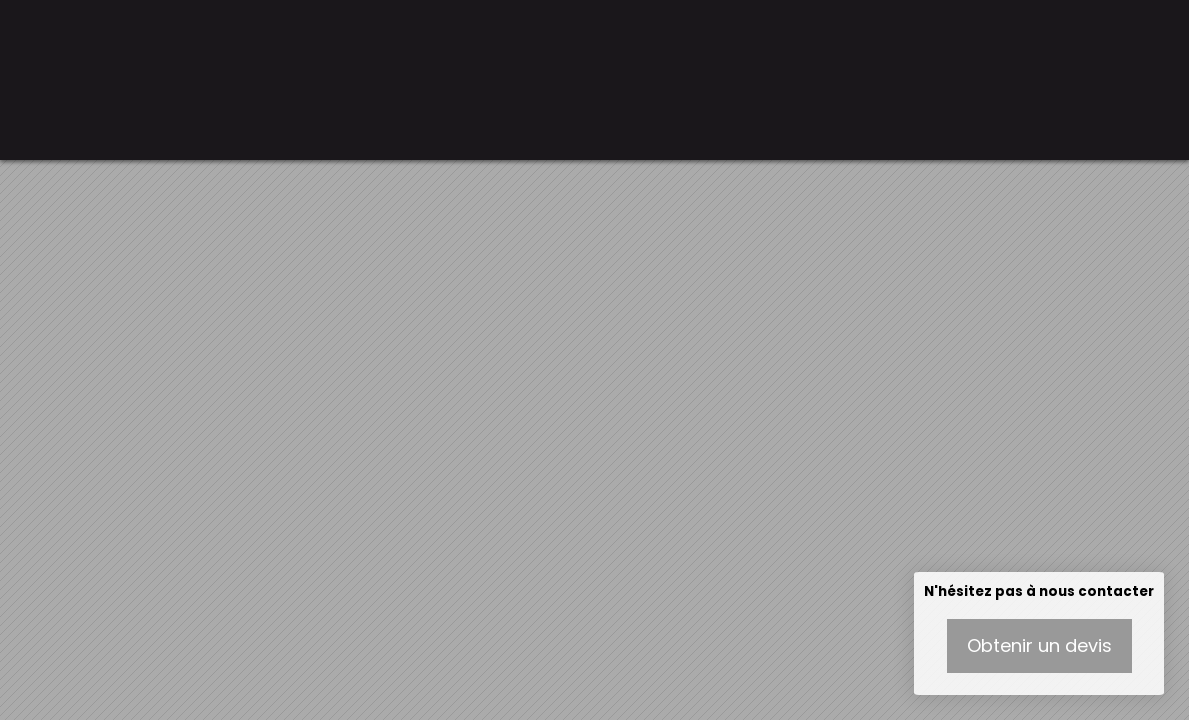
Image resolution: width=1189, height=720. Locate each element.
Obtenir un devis (1039, 645)
